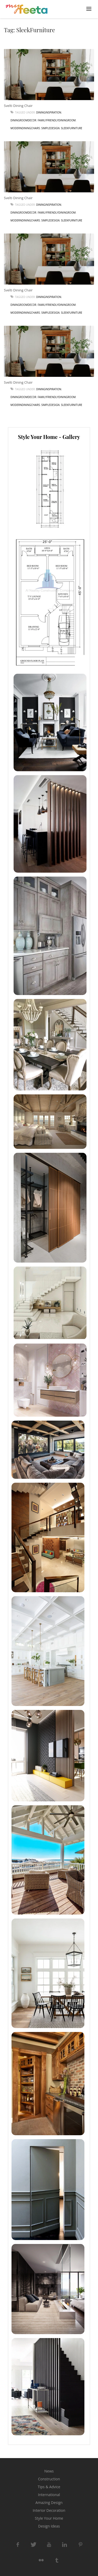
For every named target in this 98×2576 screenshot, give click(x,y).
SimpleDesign (50, 128)
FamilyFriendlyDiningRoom (57, 120)
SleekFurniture (71, 128)
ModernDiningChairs (25, 128)
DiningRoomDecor (23, 120)
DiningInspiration (48, 112)
